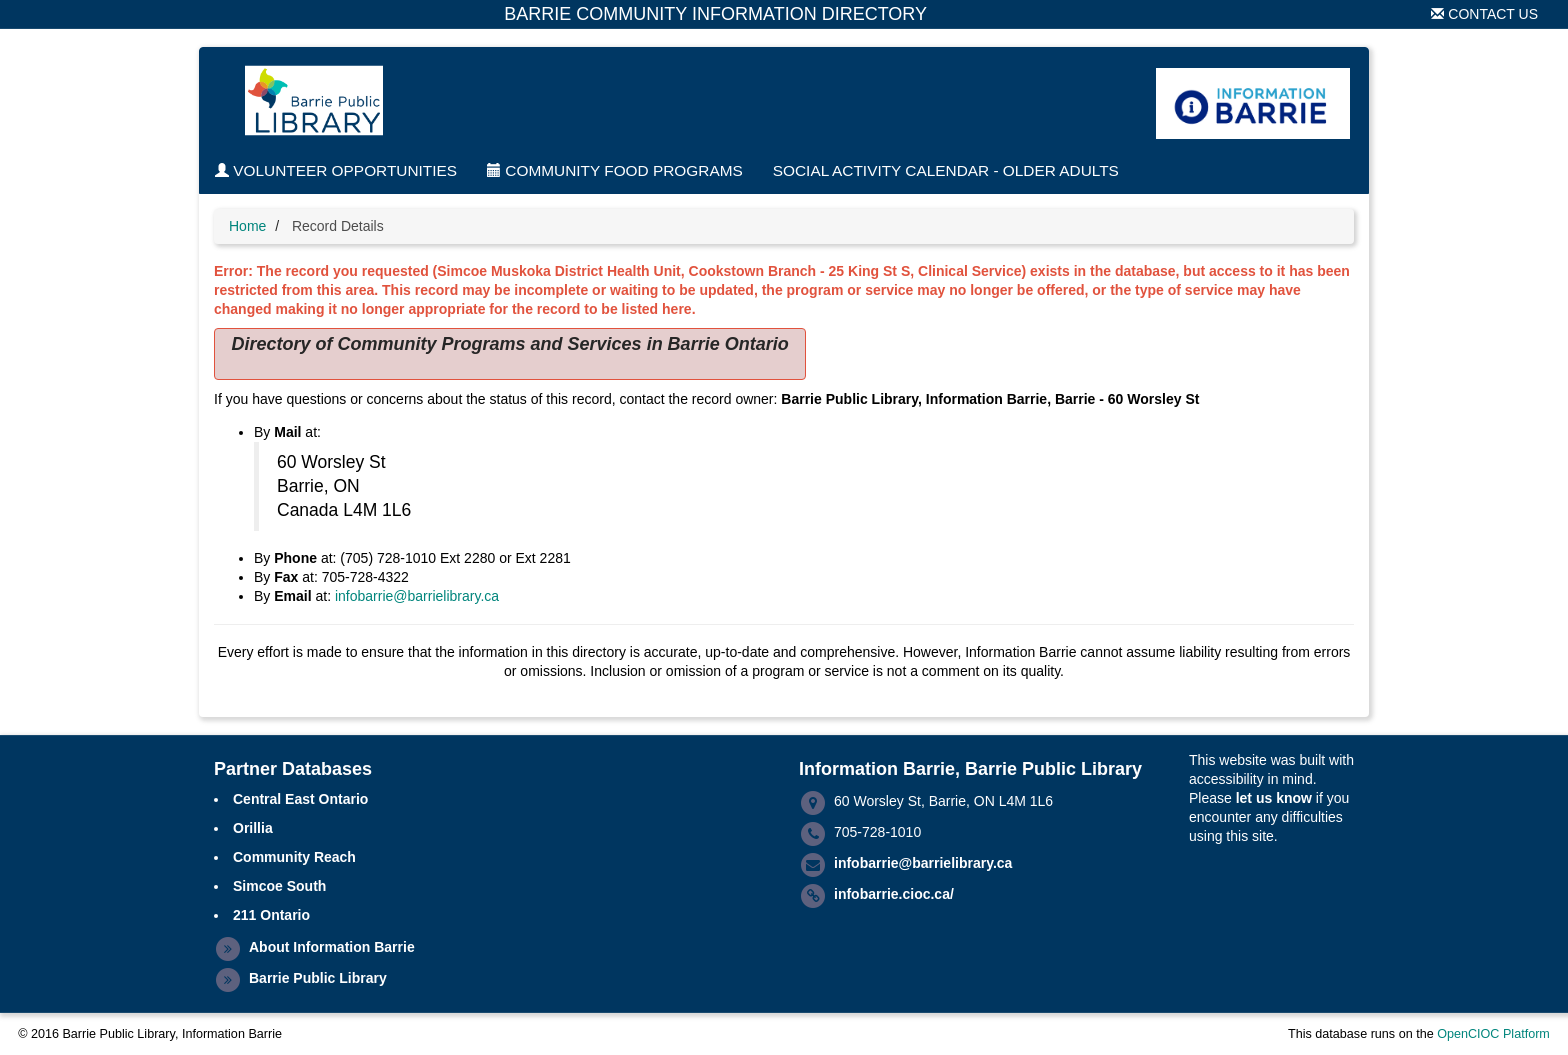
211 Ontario (271, 915)
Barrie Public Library (318, 978)
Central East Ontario (300, 799)
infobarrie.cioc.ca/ (894, 894)
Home (247, 226)
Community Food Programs (615, 170)
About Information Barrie (332, 947)
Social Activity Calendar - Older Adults (946, 170)
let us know (1274, 798)
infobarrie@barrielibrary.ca (417, 596)
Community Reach (294, 857)
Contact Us (1484, 14)
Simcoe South (279, 886)
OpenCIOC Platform (1493, 1034)
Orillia (253, 828)
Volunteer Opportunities (336, 170)
